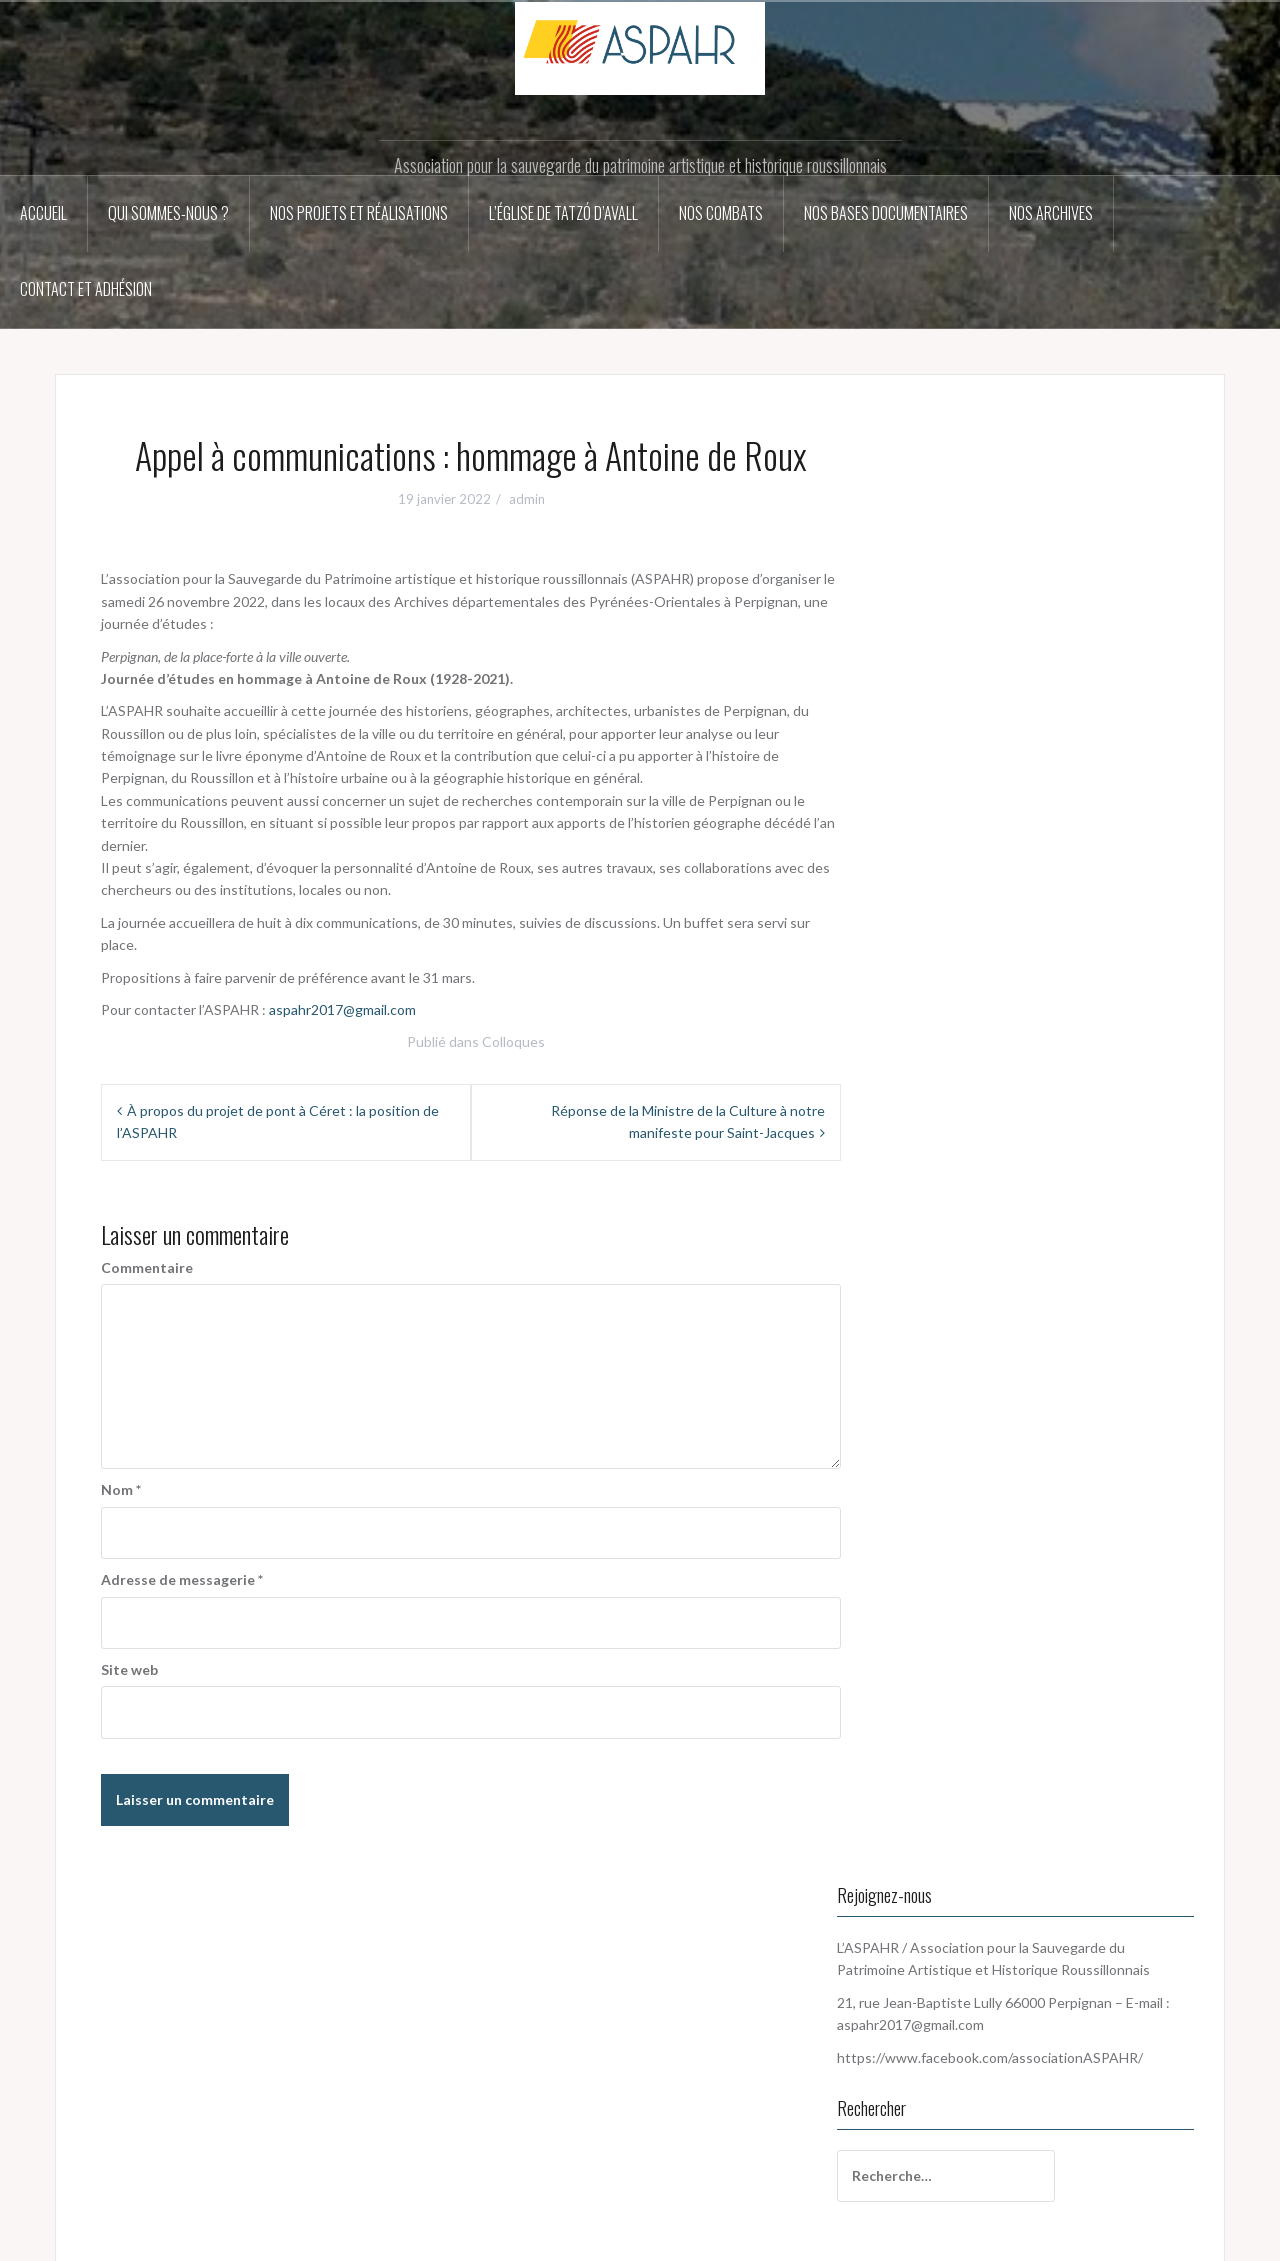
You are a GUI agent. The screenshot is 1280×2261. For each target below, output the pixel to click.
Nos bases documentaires (886, 213)
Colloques (513, 1041)
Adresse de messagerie (182, 1579)
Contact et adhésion (86, 289)
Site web (129, 1669)
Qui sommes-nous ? (168, 213)
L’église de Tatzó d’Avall (563, 213)
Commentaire (147, 1267)
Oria (361, 2234)
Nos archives (1051, 213)
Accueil (43, 213)
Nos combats (721, 213)
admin (527, 499)
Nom (121, 1489)
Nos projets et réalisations (359, 213)
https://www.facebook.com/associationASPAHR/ (238, 2165)
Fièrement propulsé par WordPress (179, 2234)
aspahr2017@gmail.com (342, 1009)
